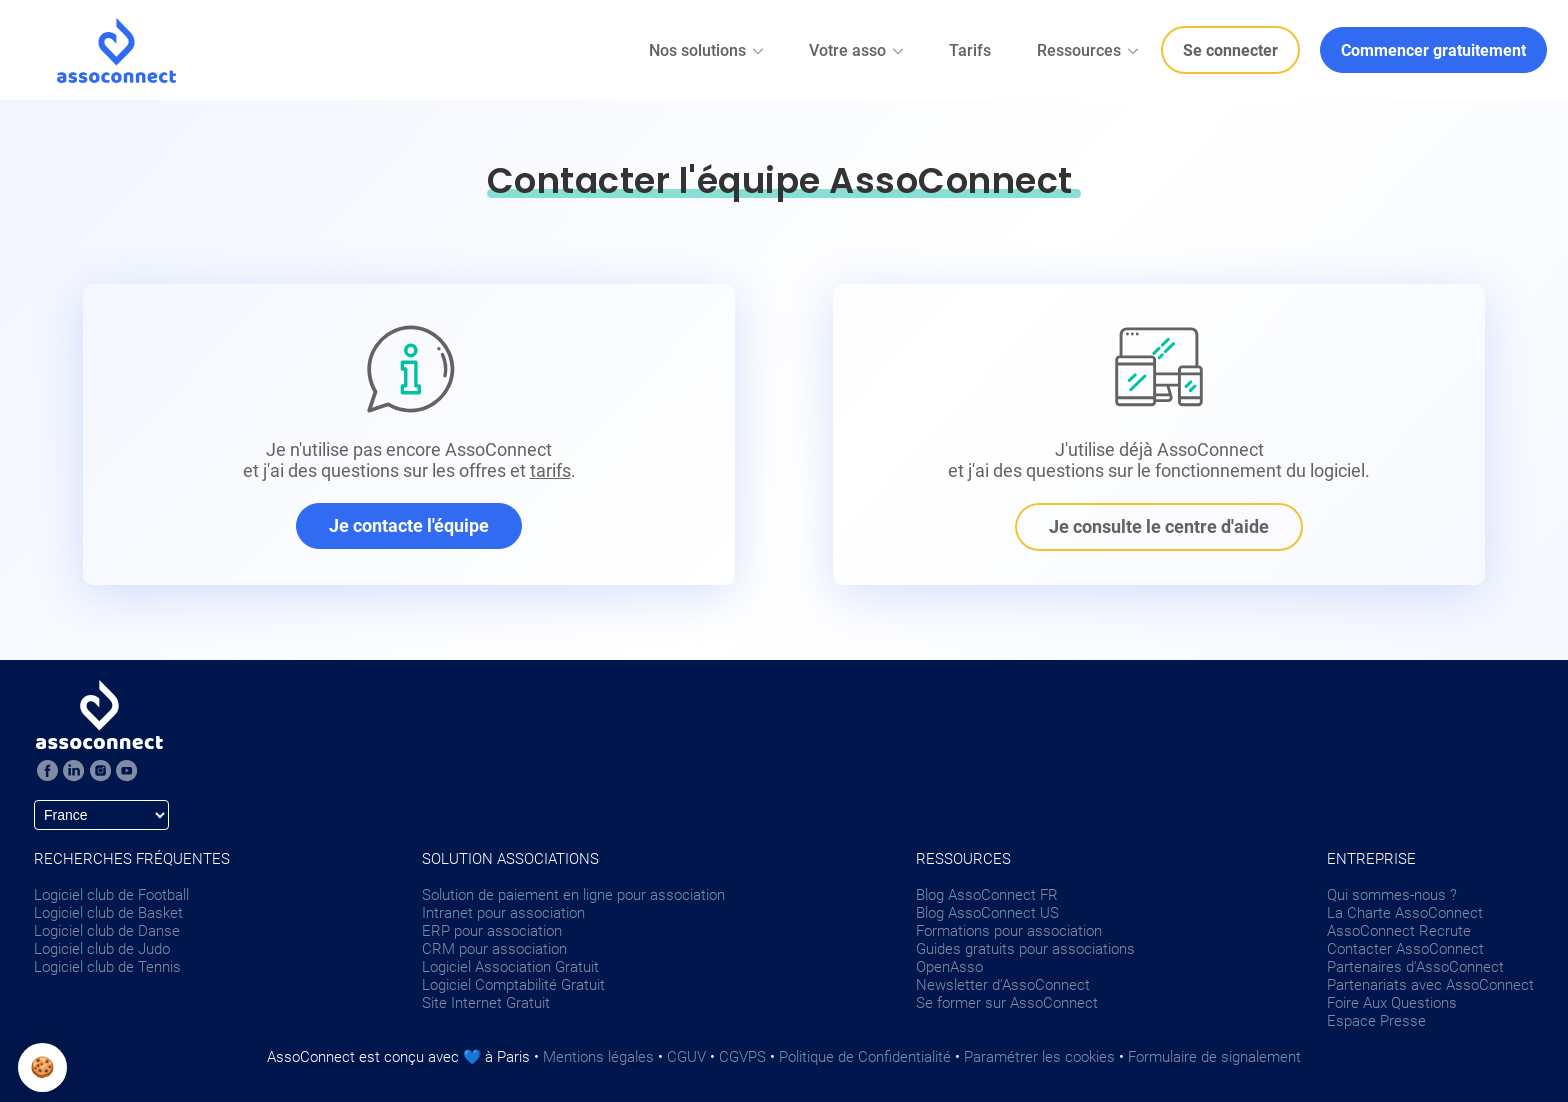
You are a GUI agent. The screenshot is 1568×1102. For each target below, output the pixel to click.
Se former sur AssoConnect (1007, 1003)
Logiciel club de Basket (108, 913)
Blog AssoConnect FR (987, 895)
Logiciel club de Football (111, 895)
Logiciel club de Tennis (107, 967)
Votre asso (857, 50)
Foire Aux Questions (1392, 1003)
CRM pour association (494, 949)
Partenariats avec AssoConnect (1430, 985)
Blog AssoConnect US (987, 913)
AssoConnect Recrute (1399, 931)
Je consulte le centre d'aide (1159, 526)
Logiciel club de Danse (107, 931)
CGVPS (742, 1057)
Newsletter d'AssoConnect (1003, 985)
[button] (42, 1067)
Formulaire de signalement (1214, 1057)
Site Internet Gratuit (486, 1003)
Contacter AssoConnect (1405, 949)
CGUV (686, 1057)
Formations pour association (1009, 931)
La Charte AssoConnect (1405, 913)
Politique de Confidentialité (865, 1057)
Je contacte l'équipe (409, 525)
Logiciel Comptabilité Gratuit (513, 985)
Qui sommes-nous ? (1392, 895)
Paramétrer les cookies (1039, 1057)
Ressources (1089, 50)
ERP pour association (492, 931)
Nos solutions (707, 50)
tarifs (550, 470)
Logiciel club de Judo (102, 949)
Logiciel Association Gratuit (510, 967)
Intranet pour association (503, 913)
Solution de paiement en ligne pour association (573, 895)
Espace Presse (1376, 1021)
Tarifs (970, 50)
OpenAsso (949, 967)
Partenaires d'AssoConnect (1415, 967)
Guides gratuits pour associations (1025, 949)
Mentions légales (598, 1057)
